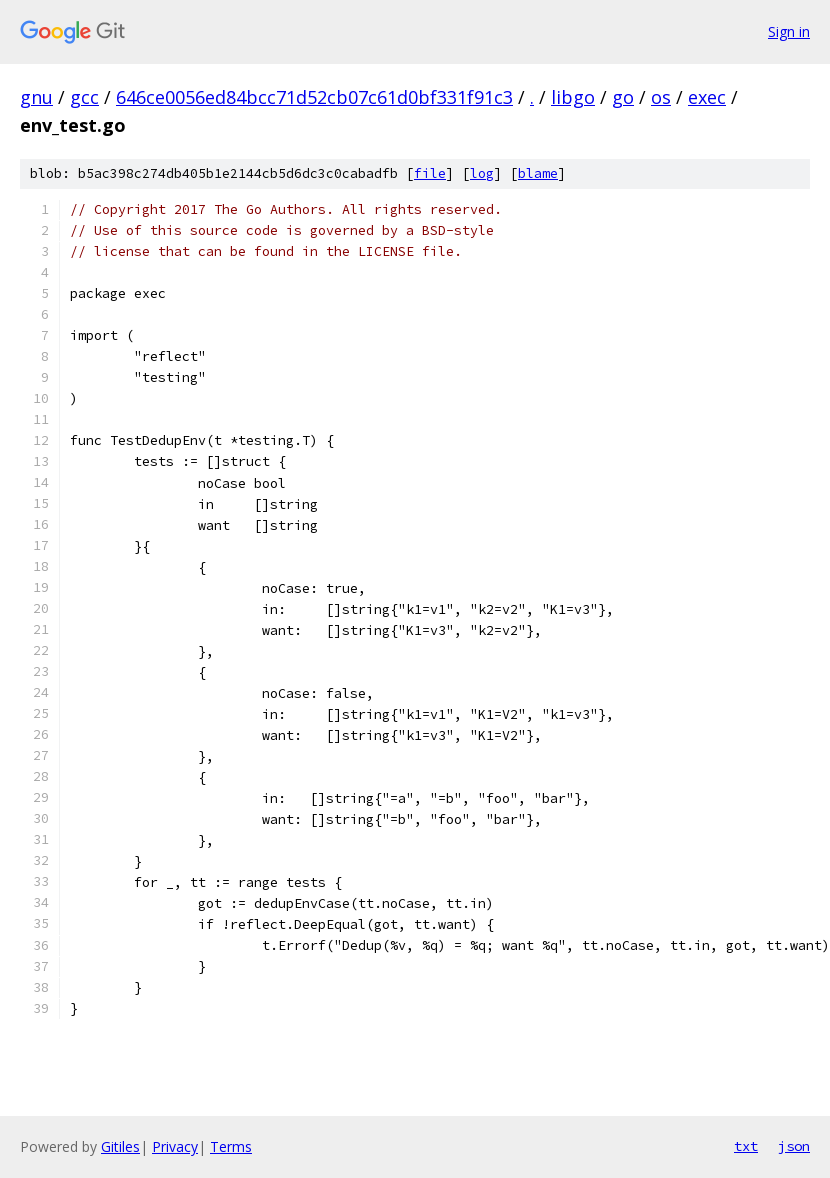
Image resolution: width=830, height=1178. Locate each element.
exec (707, 97)
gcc (84, 97)
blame (538, 173)
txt (746, 1146)
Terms (231, 1146)
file (430, 173)
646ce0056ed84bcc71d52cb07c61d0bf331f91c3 (314, 97)
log (482, 173)
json (794, 1146)
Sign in (789, 31)
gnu (36, 97)
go (623, 97)
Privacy (175, 1146)
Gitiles (120, 1146)
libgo (573, 97)
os (661, 97)
